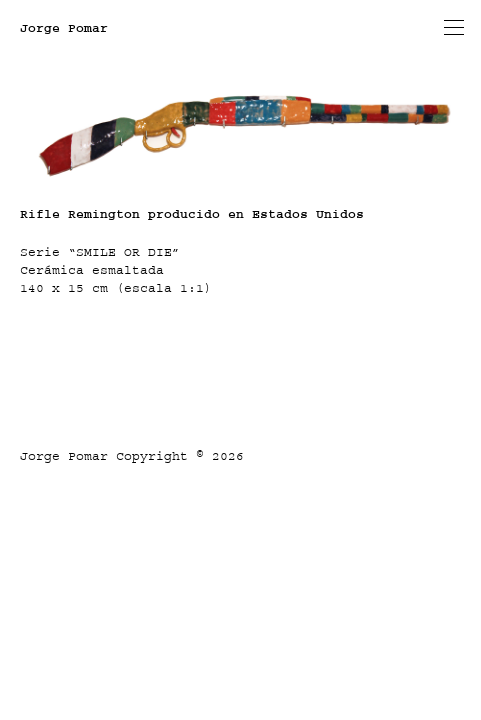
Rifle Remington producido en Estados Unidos (192, 214)
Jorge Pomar (64, 28)
